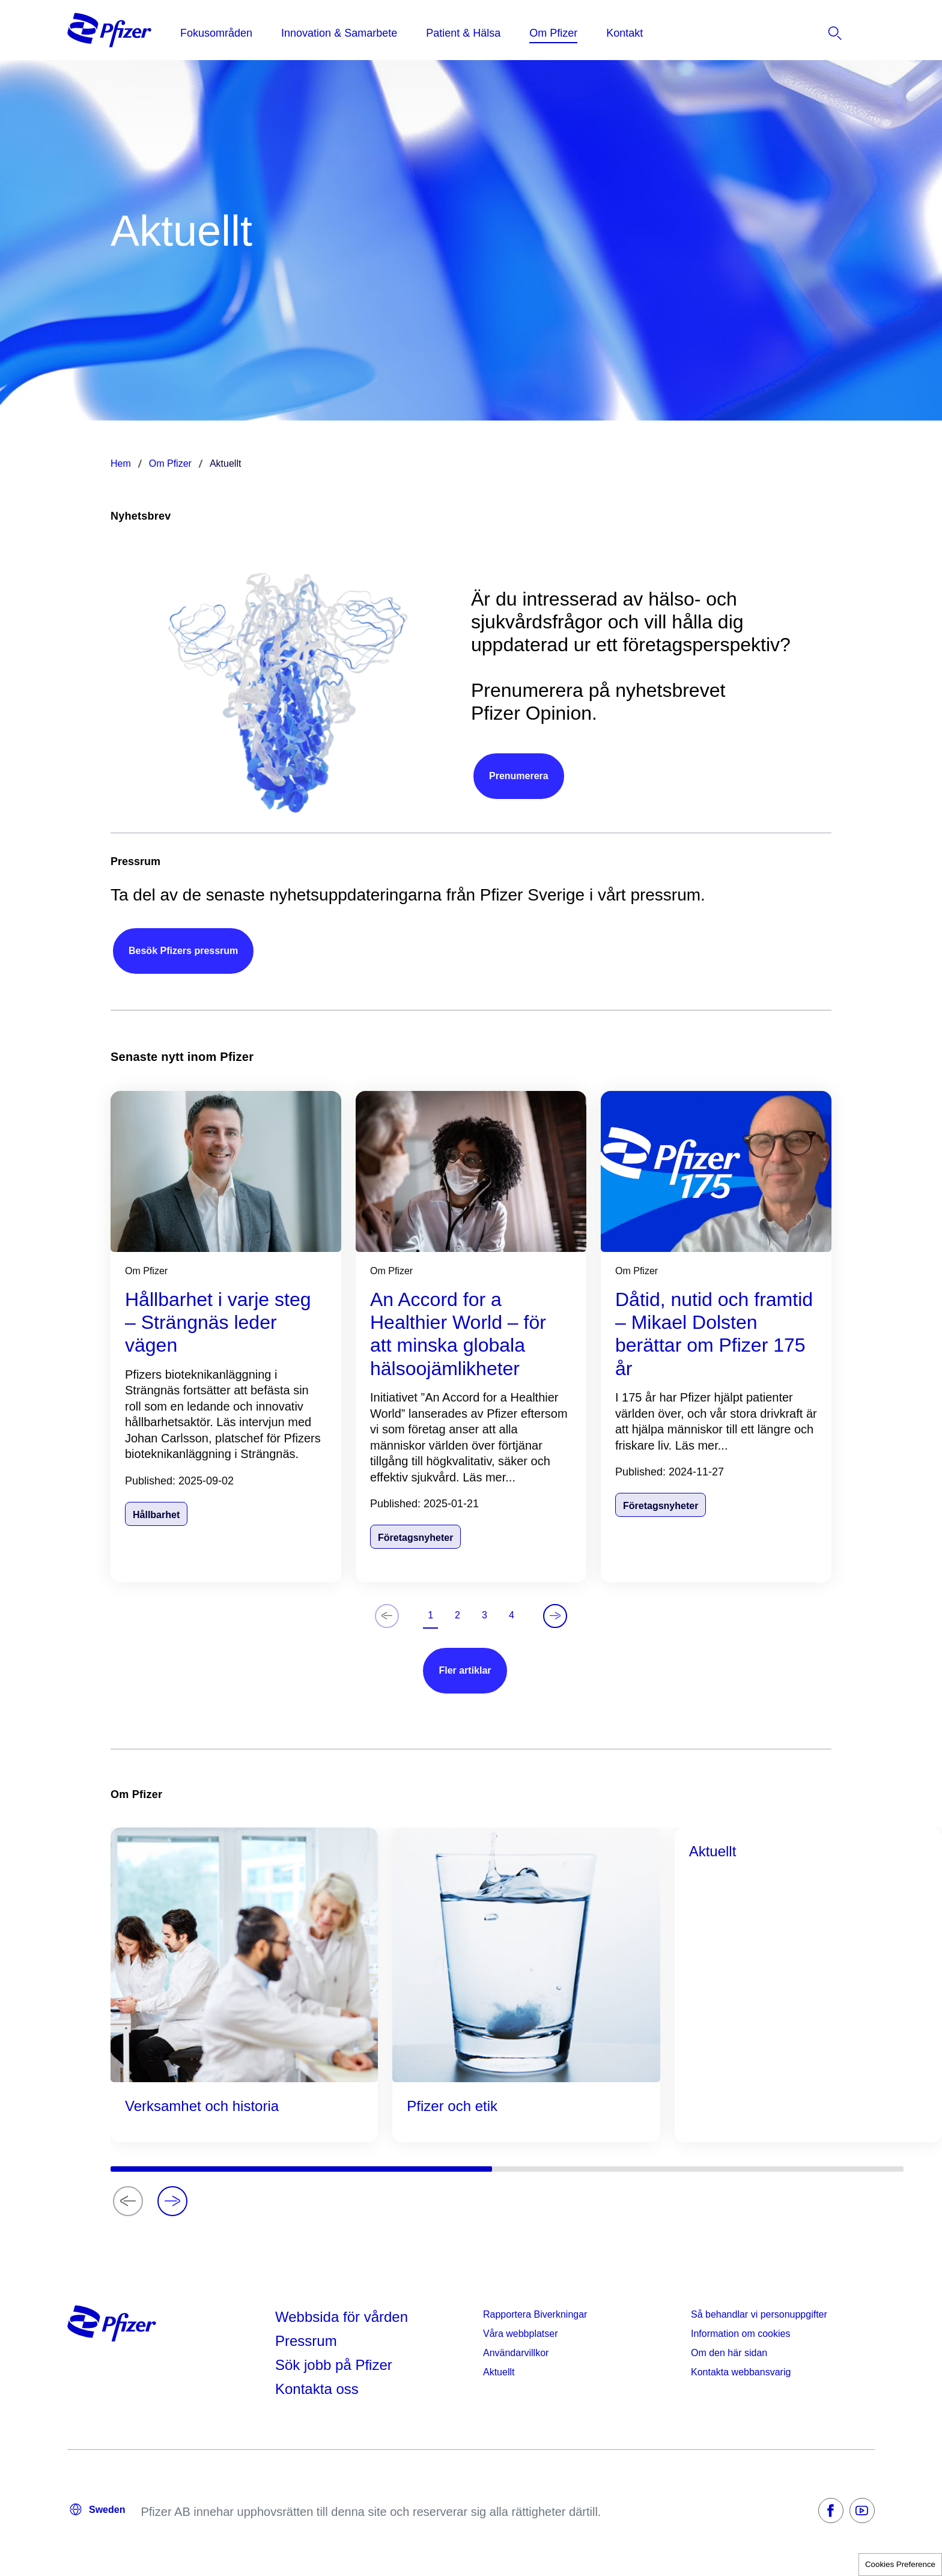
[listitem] (822, 33)
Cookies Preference (900, 2564)
